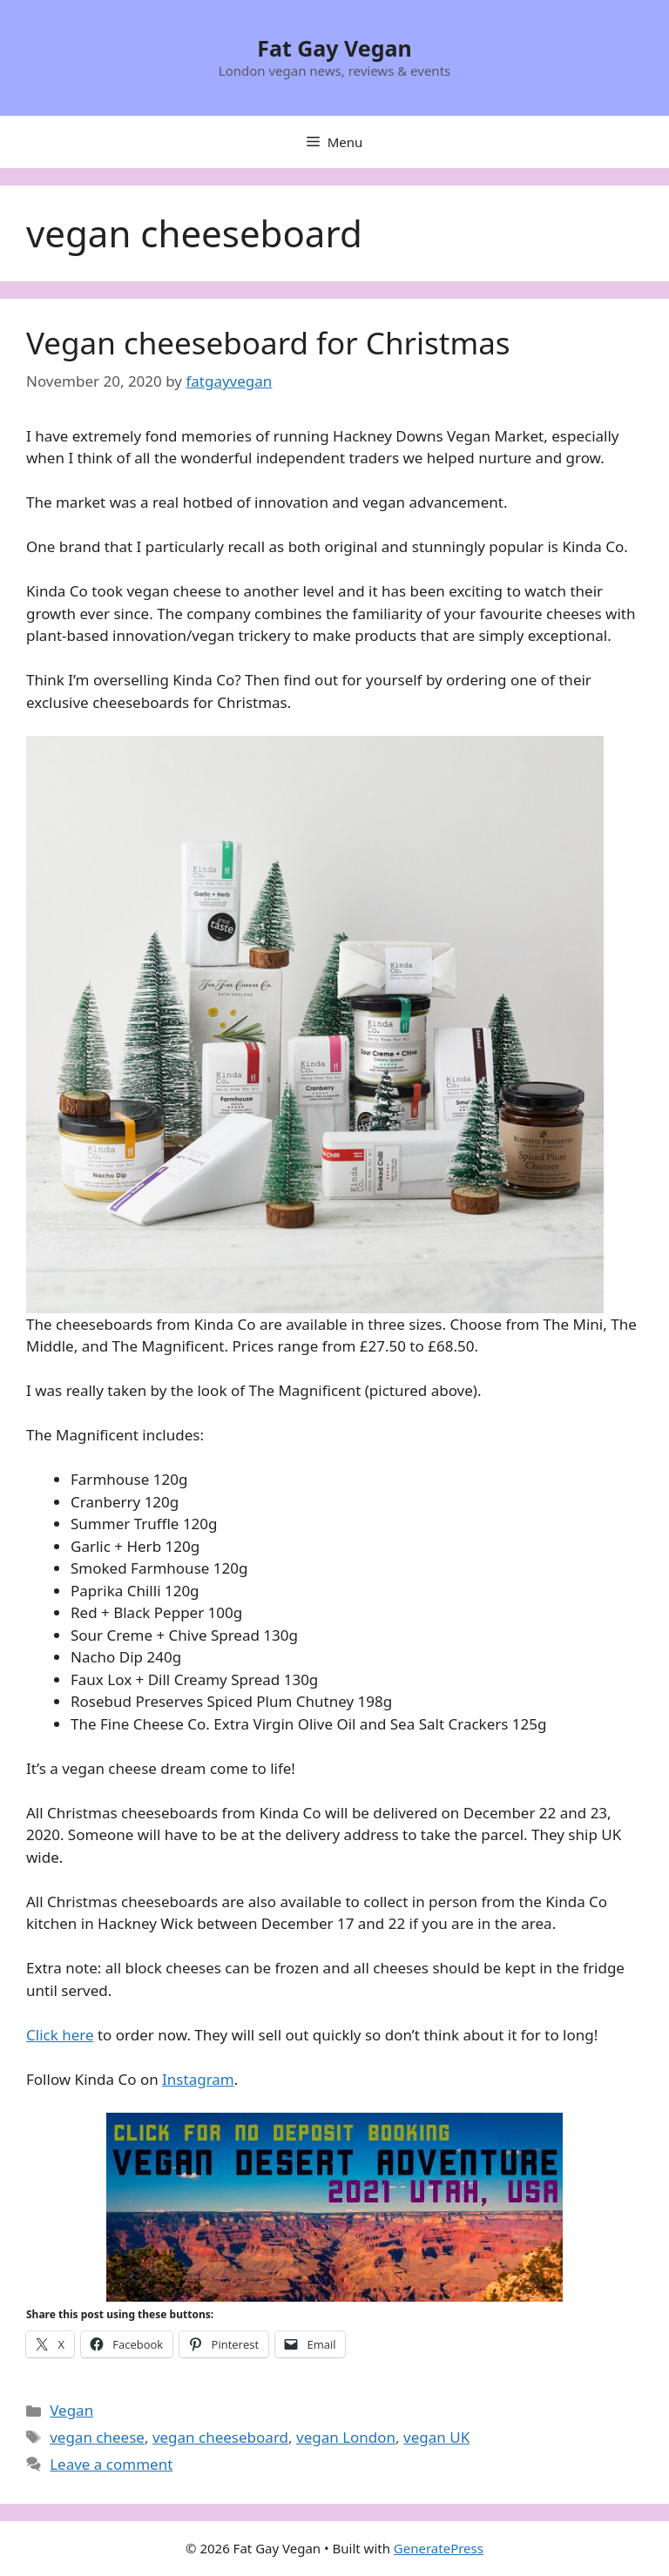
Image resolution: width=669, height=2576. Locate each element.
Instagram (198, 2079)
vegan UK (436, 2437)
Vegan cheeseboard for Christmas (268, 342)
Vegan (71, 2410)
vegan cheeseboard (220, 2437)
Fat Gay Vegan (334, 48)
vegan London (345, 2437)
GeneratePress (438, 2548)
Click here (60, 2035)
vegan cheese (97, 2437)
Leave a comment (111, 2464)
